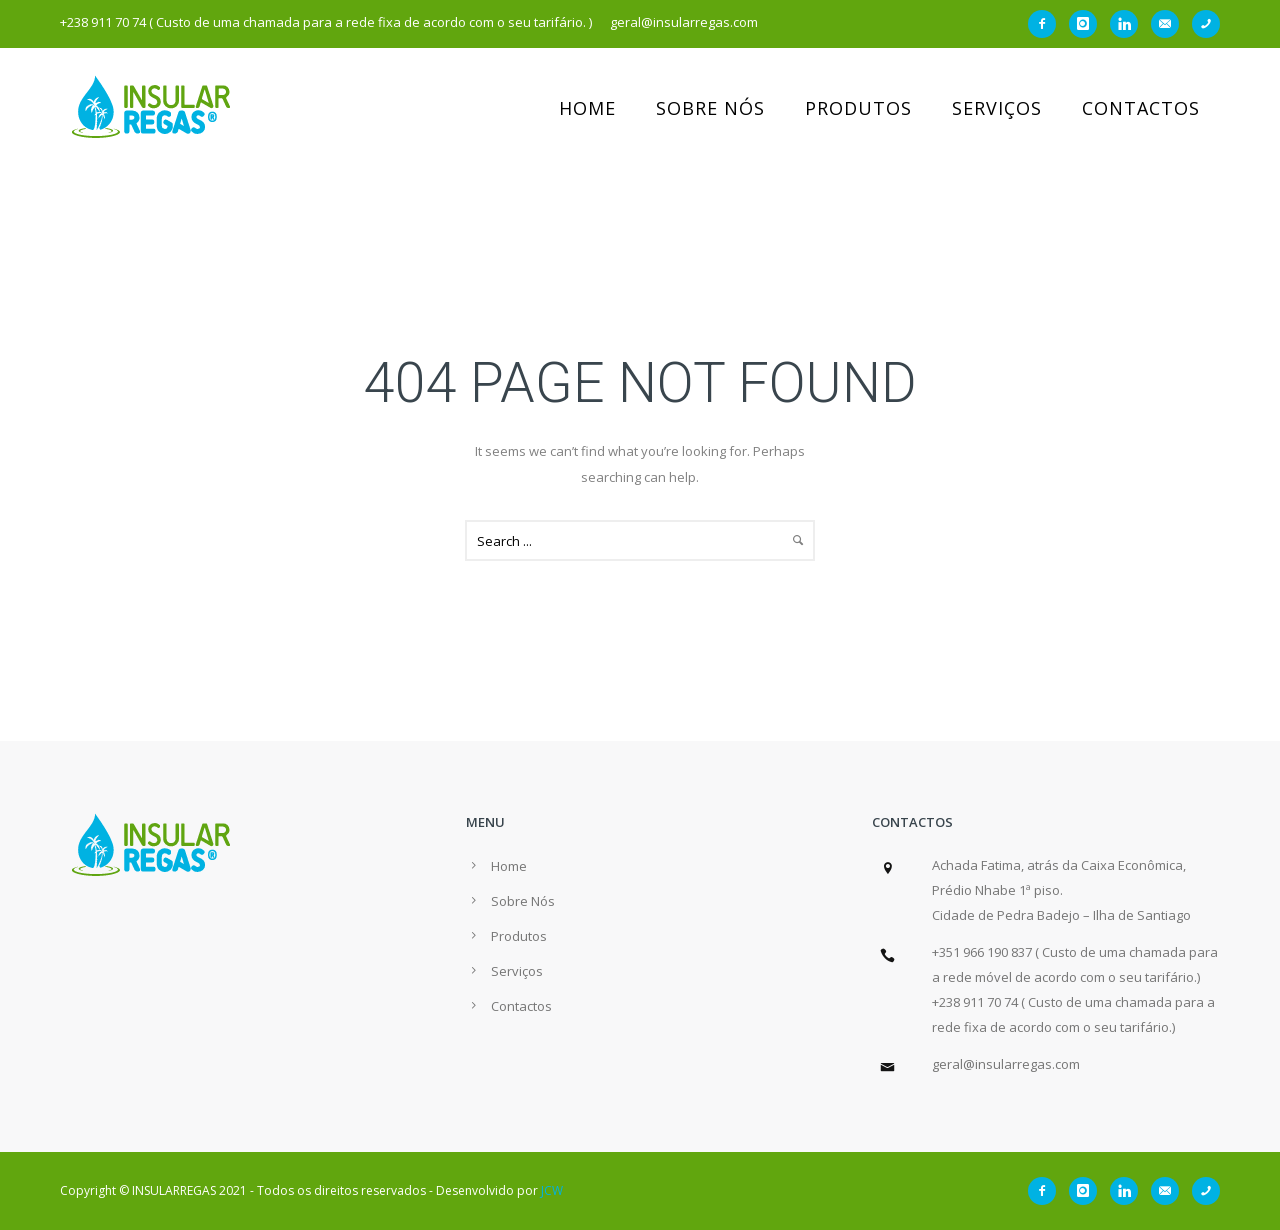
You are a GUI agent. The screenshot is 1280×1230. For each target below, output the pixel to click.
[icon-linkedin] (1129, 24)
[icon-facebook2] (1047, 24)
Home (587, 108)
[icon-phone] (1206, 24)
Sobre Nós (710, 108)
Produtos (858, 108)
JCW (552, 1190)
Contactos (1141, 108)
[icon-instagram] (1088, 24)
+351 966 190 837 (982, 952)
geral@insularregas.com (1006, 1064)
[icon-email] (1170, 24)
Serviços (997, 108)
